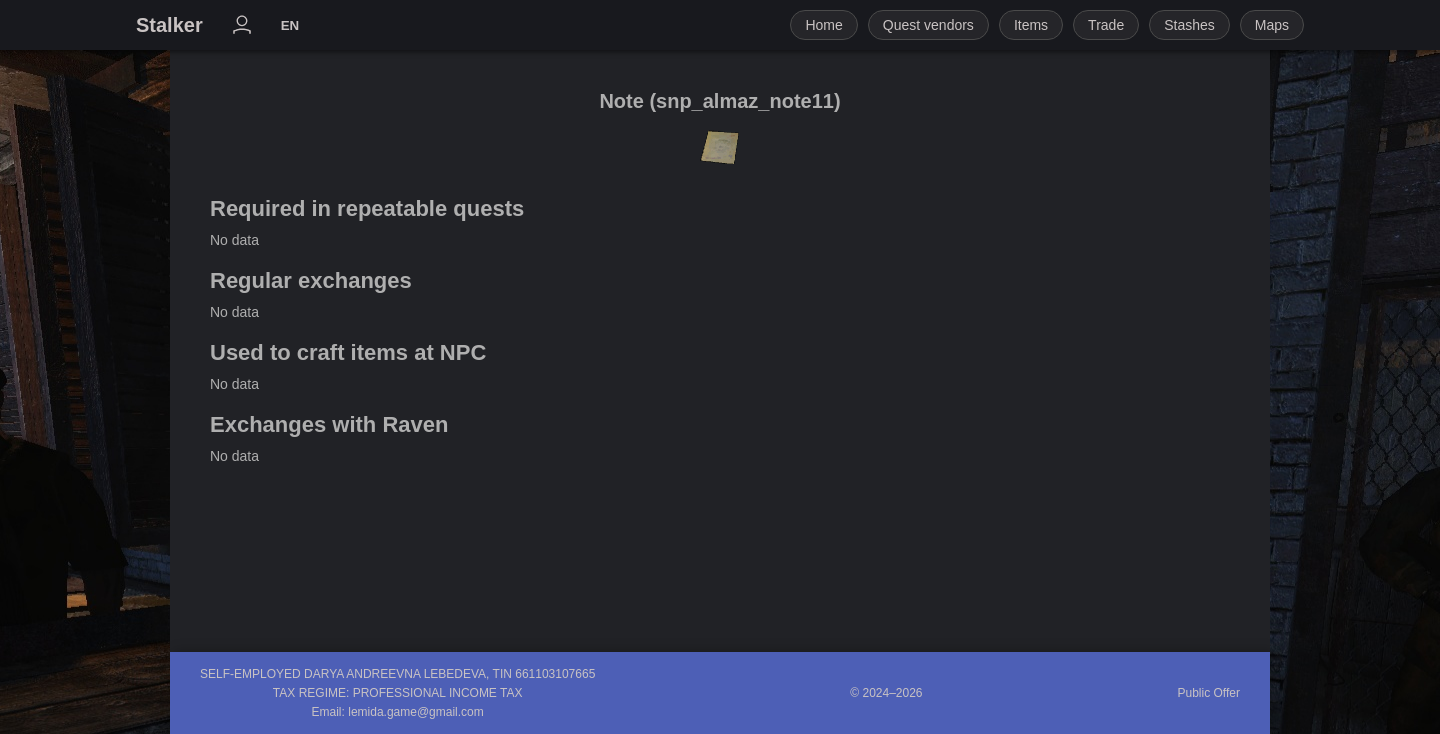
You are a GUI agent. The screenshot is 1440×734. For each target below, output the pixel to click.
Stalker (169, 25)
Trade (1106, 25)
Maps (1272, 25)
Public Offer (1209, 693)
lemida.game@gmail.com (416, 712)
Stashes (1189, 25)
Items (1031, 25)
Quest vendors (928, 25)
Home (823, 25)
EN (290, 25)
